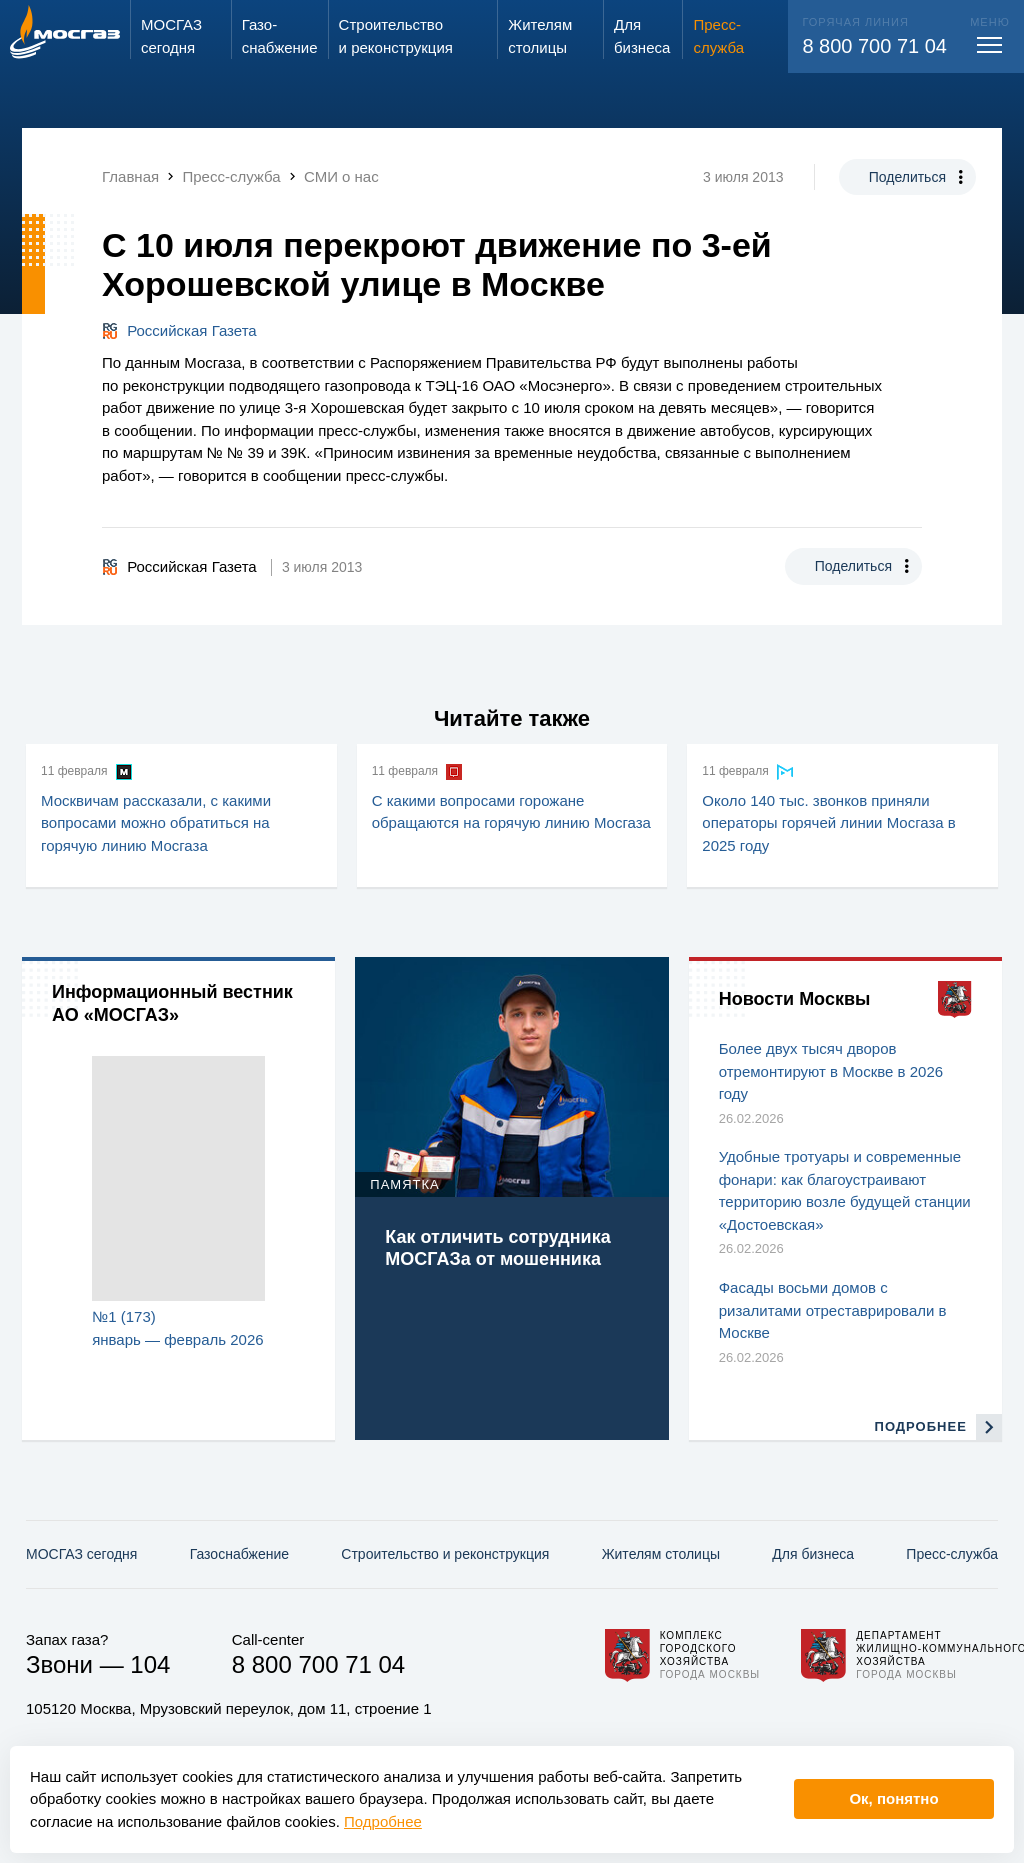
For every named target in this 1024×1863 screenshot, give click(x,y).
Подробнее (383, 1821)
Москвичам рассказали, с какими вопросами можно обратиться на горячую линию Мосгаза (156, 823)
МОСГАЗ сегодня (81, 1554)
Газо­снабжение (239, 1554)
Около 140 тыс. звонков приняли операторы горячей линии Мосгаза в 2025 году (829, 823)
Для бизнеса (813, 1554)
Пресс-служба (952, 1554)
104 (150, 1664)
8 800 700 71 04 (874, 46)
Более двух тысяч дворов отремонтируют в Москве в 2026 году (831, 1071)
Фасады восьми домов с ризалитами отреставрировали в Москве (833, 1310)
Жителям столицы (661, 1554)
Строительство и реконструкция (445, 1554)
